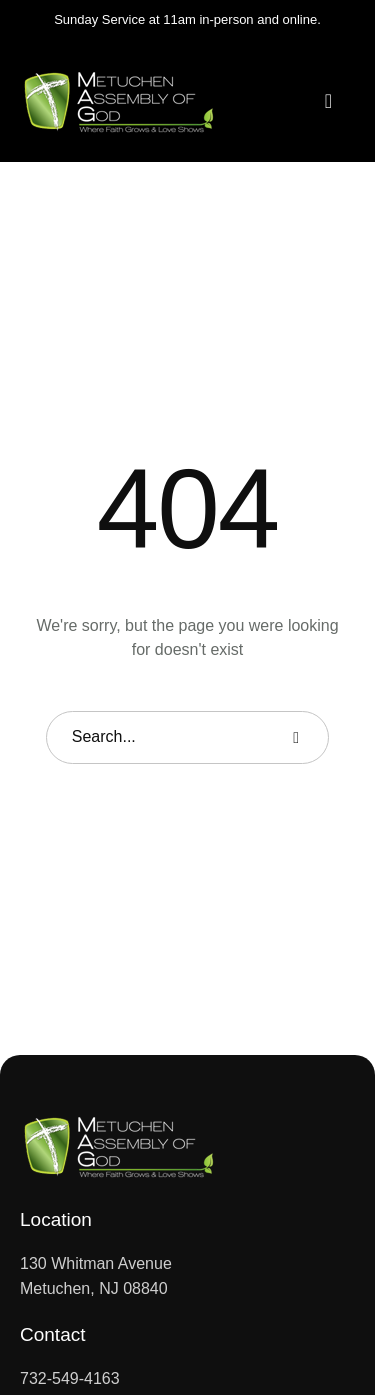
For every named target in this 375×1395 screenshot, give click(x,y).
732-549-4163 (70, 1378)
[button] (329, 101)
